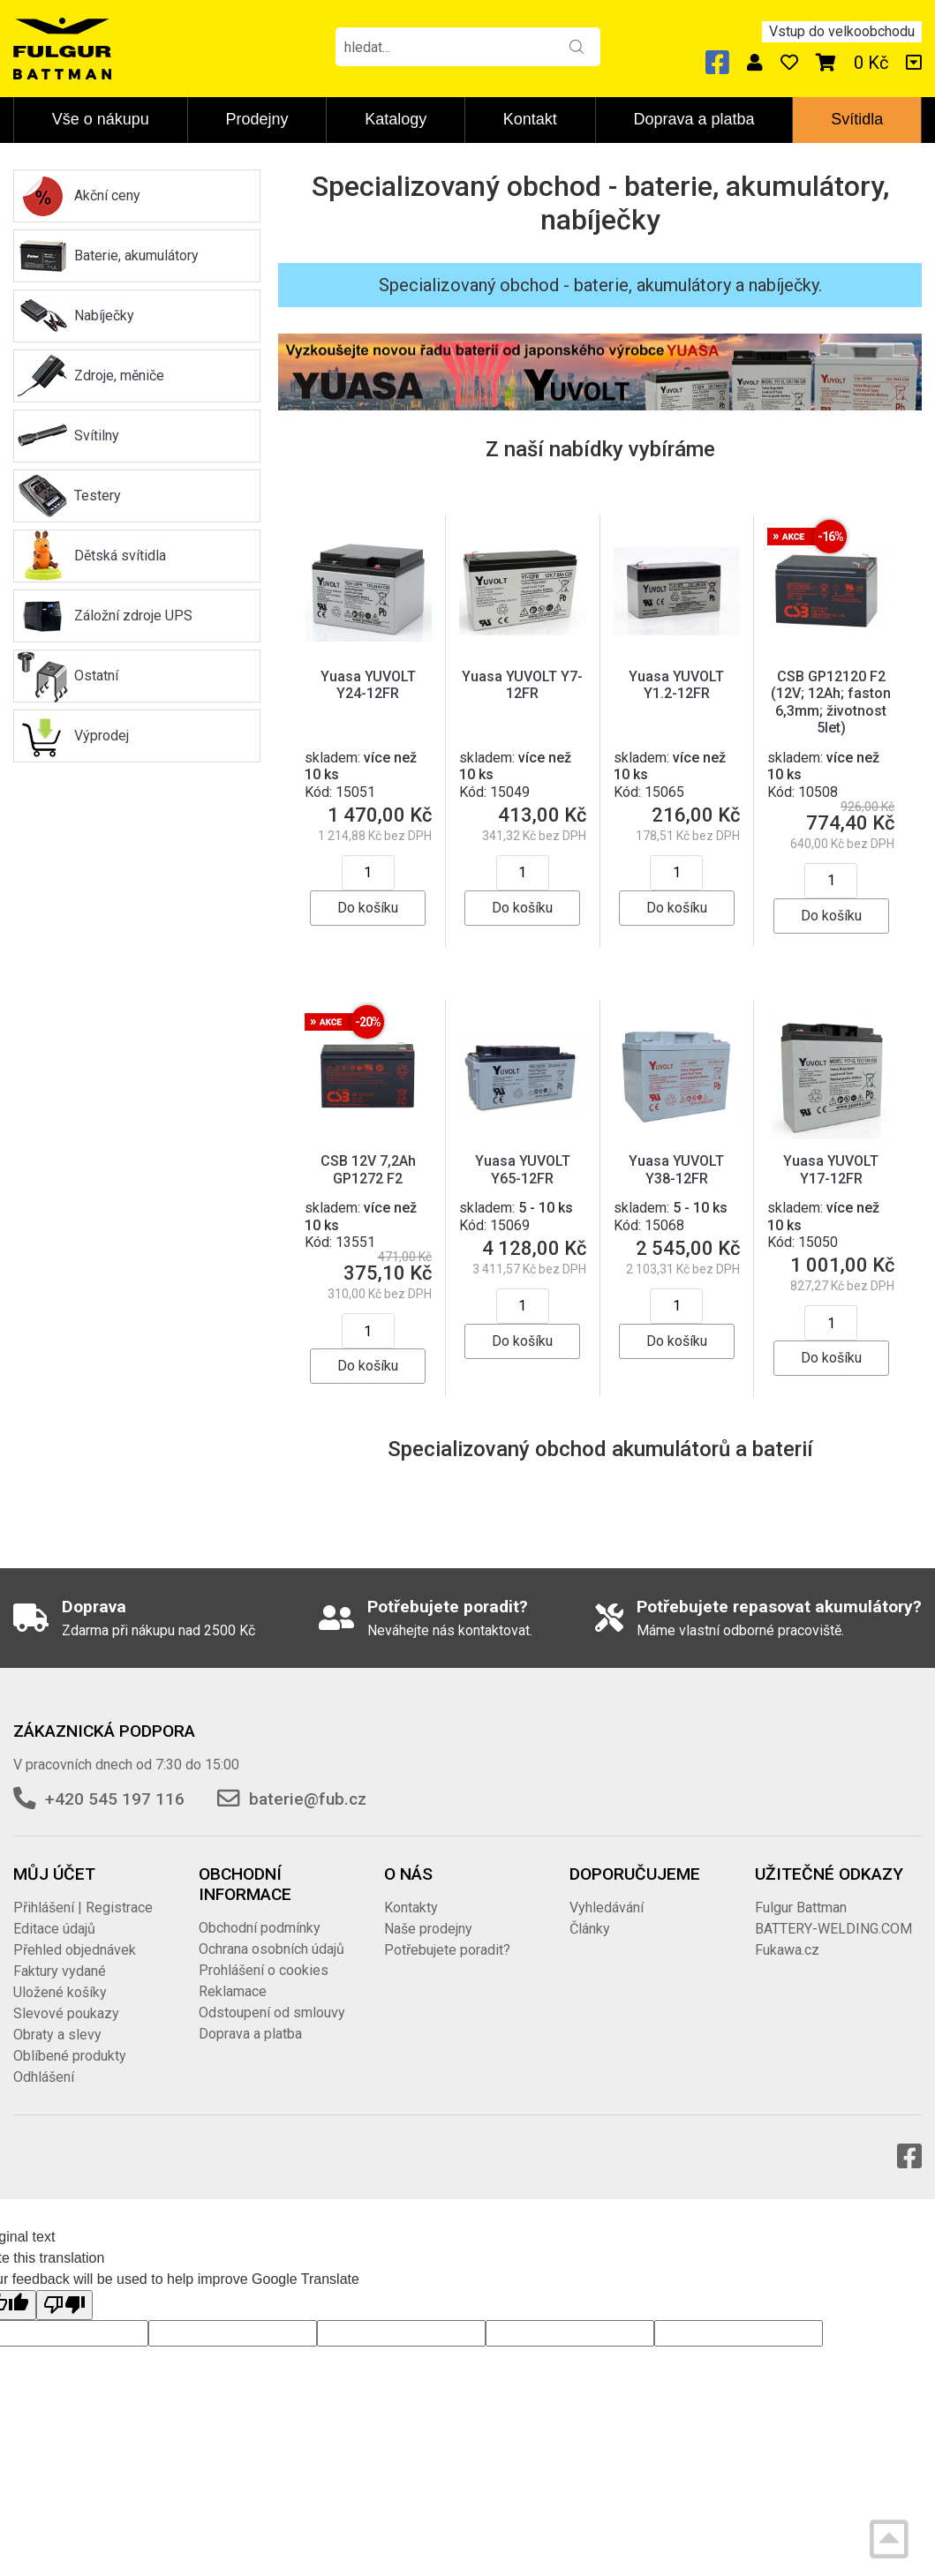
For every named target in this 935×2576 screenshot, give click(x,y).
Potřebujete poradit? (447, 1949)
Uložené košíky (60, 1992)
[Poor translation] (64, 2305)
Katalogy (395, 119)
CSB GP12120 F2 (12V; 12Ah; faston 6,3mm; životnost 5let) (831, 702)
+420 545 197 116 (115, 1799)
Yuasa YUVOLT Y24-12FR (368, 685)
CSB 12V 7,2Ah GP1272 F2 (368, 1169)
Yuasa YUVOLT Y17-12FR (830, 1169)
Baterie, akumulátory (136, 255)
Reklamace (233, 1991)
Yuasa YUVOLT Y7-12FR (522, 685)
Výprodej (101, 735)
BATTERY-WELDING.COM (833, 1928)
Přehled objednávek (74, 1949)
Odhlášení (43, 2077)
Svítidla (857, 119)
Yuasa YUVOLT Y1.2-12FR (676, 685)
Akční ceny (107, 195)
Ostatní (96, 675)
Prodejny (257, 119)
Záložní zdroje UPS (133, 615)
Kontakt (530, 119)
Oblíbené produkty (69, 2055)
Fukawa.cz (787, 1949)
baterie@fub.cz (307, 1799)
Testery (97, 495)
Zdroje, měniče (119, 375)
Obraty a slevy (57, 2034)
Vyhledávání (606, 1907)
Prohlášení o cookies (263, 1970)
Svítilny (96, 435)
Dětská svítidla (120, 555)
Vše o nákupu (100, 119)
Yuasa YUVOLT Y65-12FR (522, 1169)
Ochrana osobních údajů (271, 1949)
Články (589, 1928)
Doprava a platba (693, 119)
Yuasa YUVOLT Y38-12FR (676, 1169)
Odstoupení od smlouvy (272, 2012)
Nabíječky (104, 315)
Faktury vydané (59, 1971)
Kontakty (411, 1907)
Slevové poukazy (66, 2013)
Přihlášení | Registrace (83, 1907)
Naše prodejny (428, 1928)
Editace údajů (54, 1928)
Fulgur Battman (801, 1907)
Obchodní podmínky (259, 1927)
